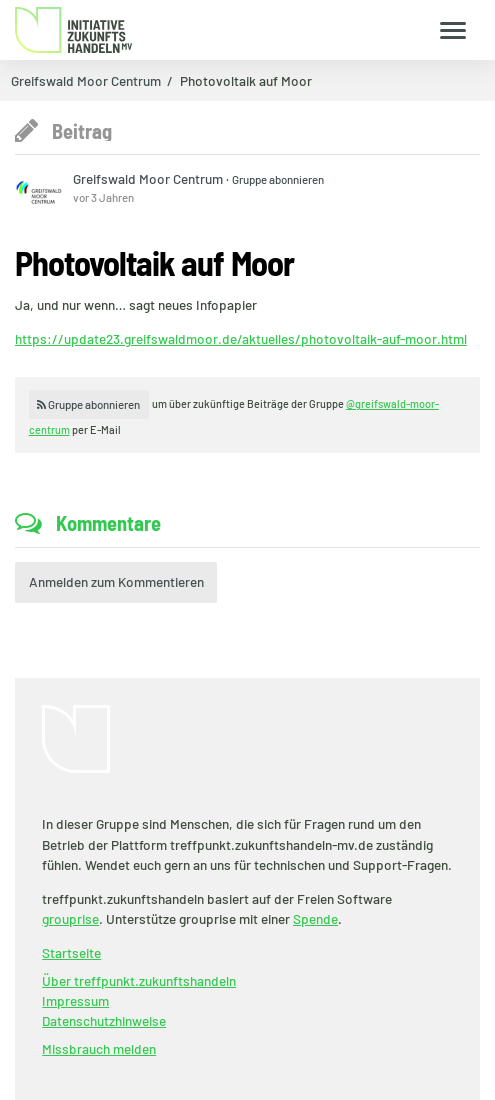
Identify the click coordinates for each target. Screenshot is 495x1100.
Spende (315, 918)
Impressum (75, 1000)
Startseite (71, 952)
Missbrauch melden (99, 1048)
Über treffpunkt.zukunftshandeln (139, 980)
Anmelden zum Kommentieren (116, 581)
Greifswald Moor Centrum (86, 81)
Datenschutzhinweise (104, 1020)
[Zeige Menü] (453, 29)
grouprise (70, 918)
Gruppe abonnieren (278, 179)
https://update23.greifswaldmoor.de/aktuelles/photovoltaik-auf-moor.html (241, 338)
